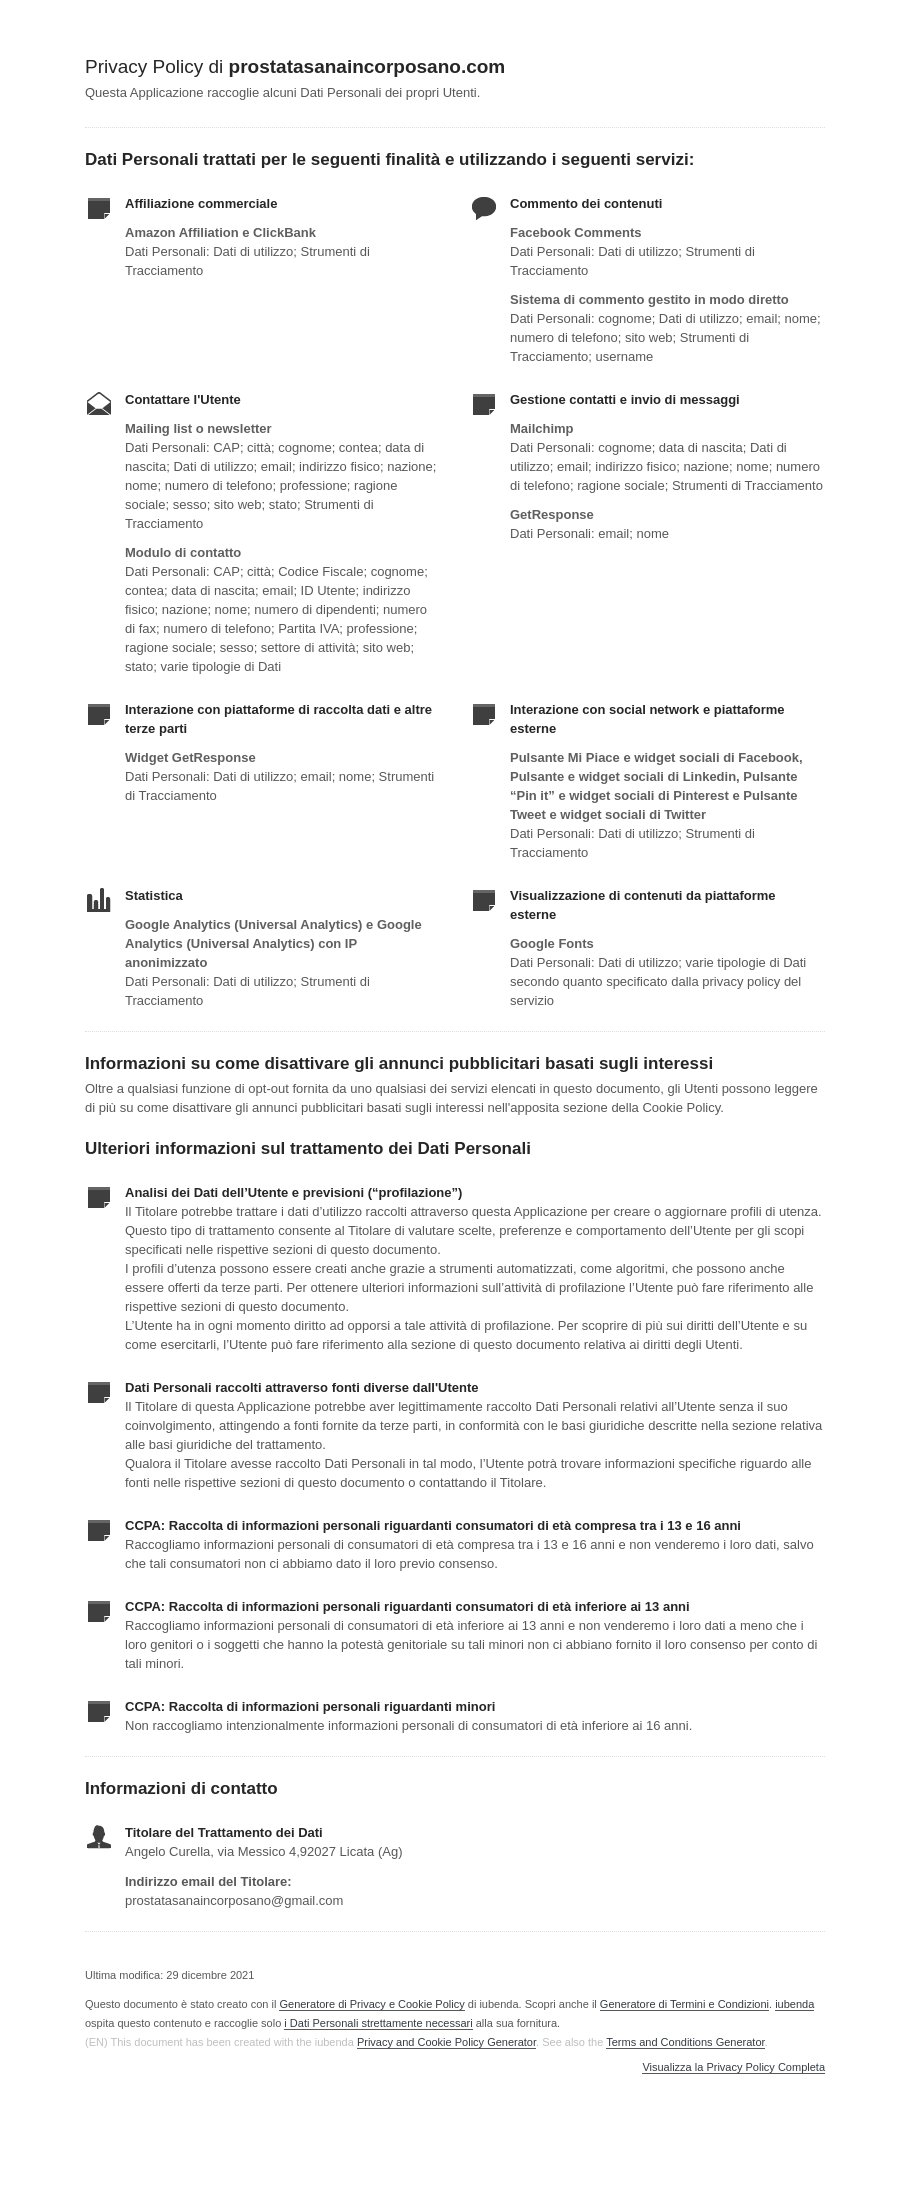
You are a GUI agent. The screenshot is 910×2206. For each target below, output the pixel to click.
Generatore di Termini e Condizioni (684, 2004)
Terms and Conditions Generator (685, 2042)
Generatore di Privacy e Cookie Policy (371, 2004)
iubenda (794, 2004)
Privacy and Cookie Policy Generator (446, 2042)
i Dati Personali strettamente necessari (378, 2023)
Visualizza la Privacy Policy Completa (733, 2067)
